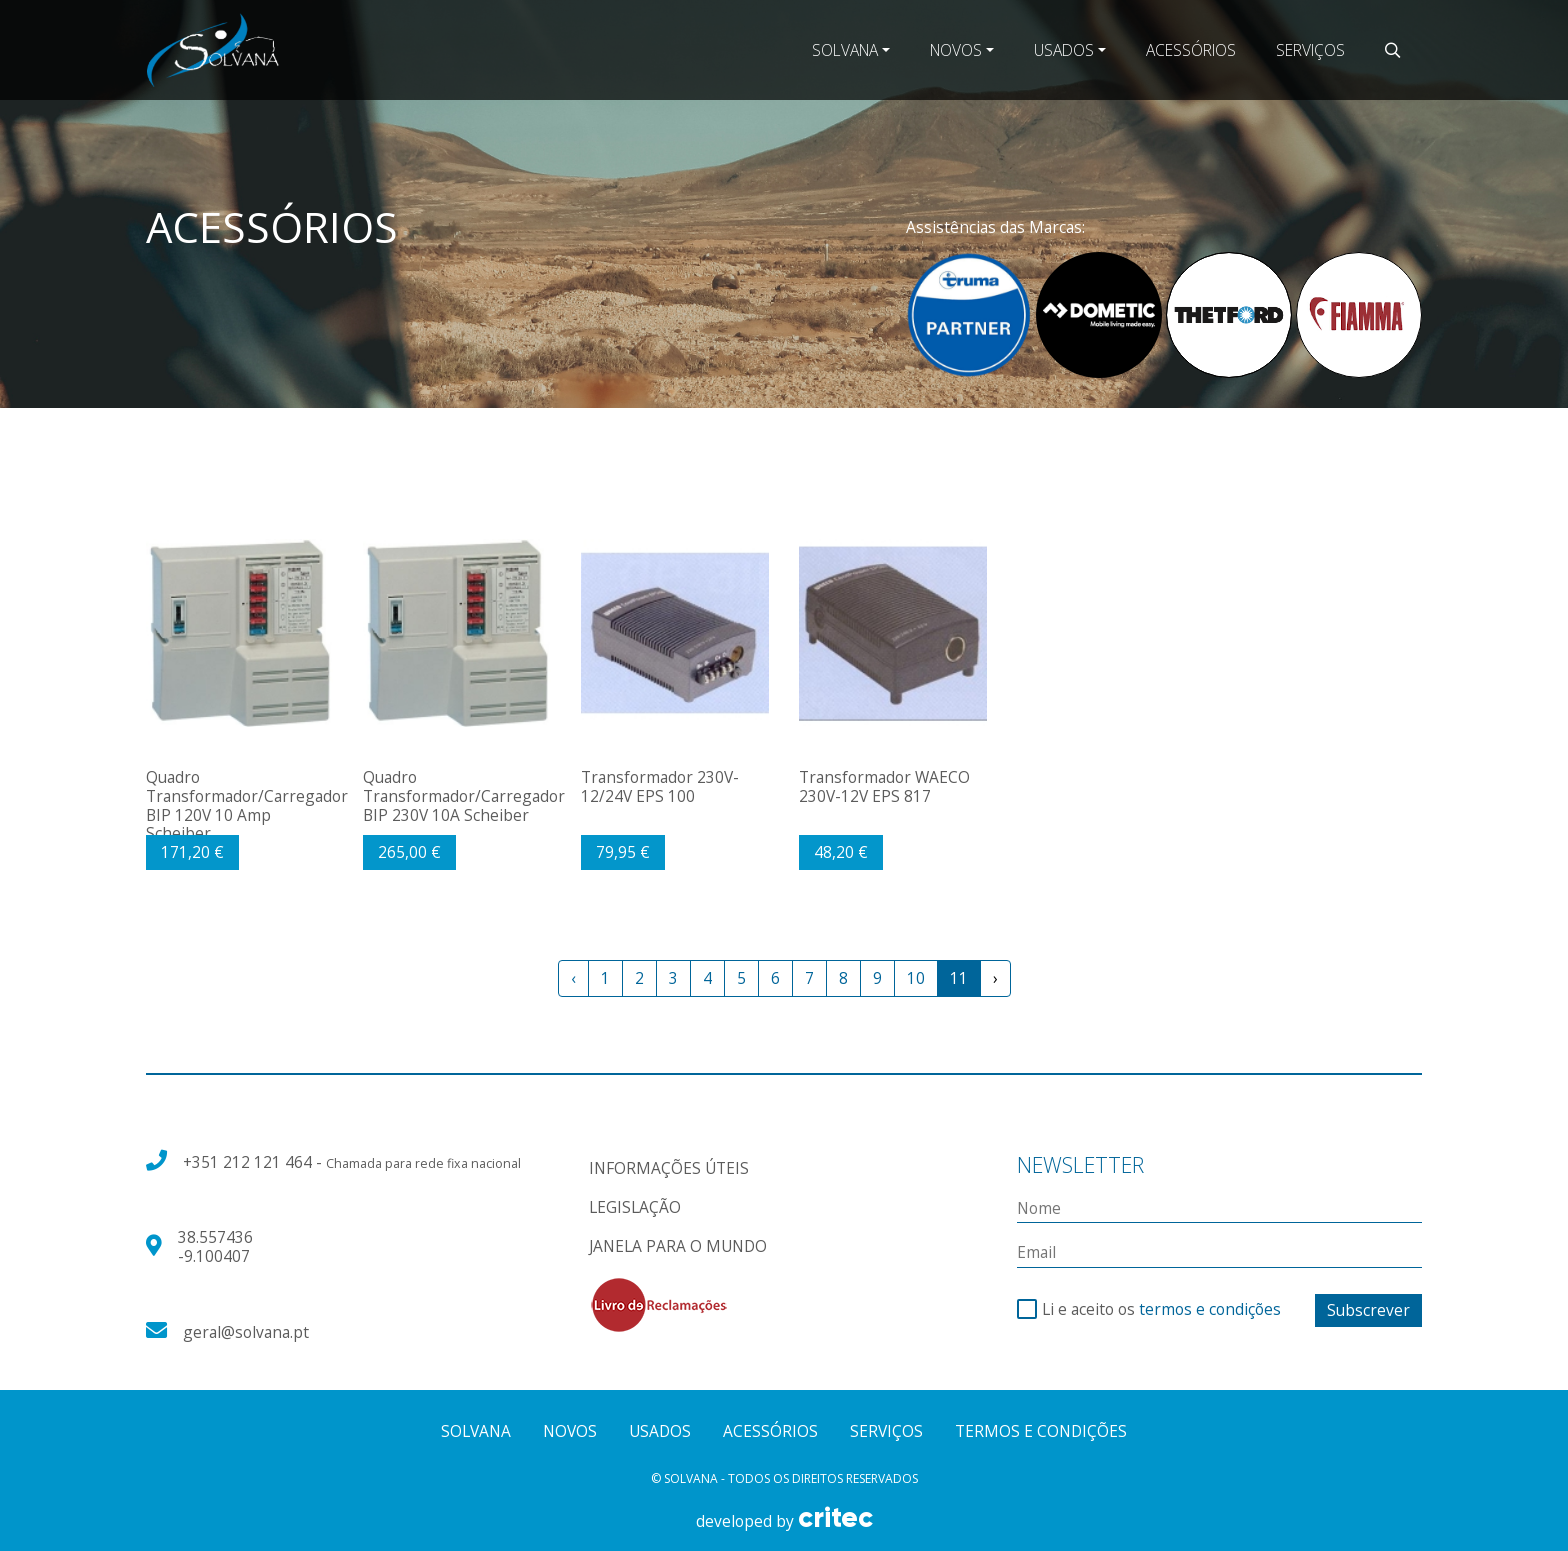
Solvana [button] (845, 50)
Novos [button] (956, 50)
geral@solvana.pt (246, 1332)
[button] (1393, 50)
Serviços (1310, 50)
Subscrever (1368, 1310)
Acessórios (1191, 50)
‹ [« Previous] (573, 978)
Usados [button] (1064, 50)
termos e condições (1210, 1309)
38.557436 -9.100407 (215, 1246)
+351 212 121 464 (249, 1162)
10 (916, 978)
